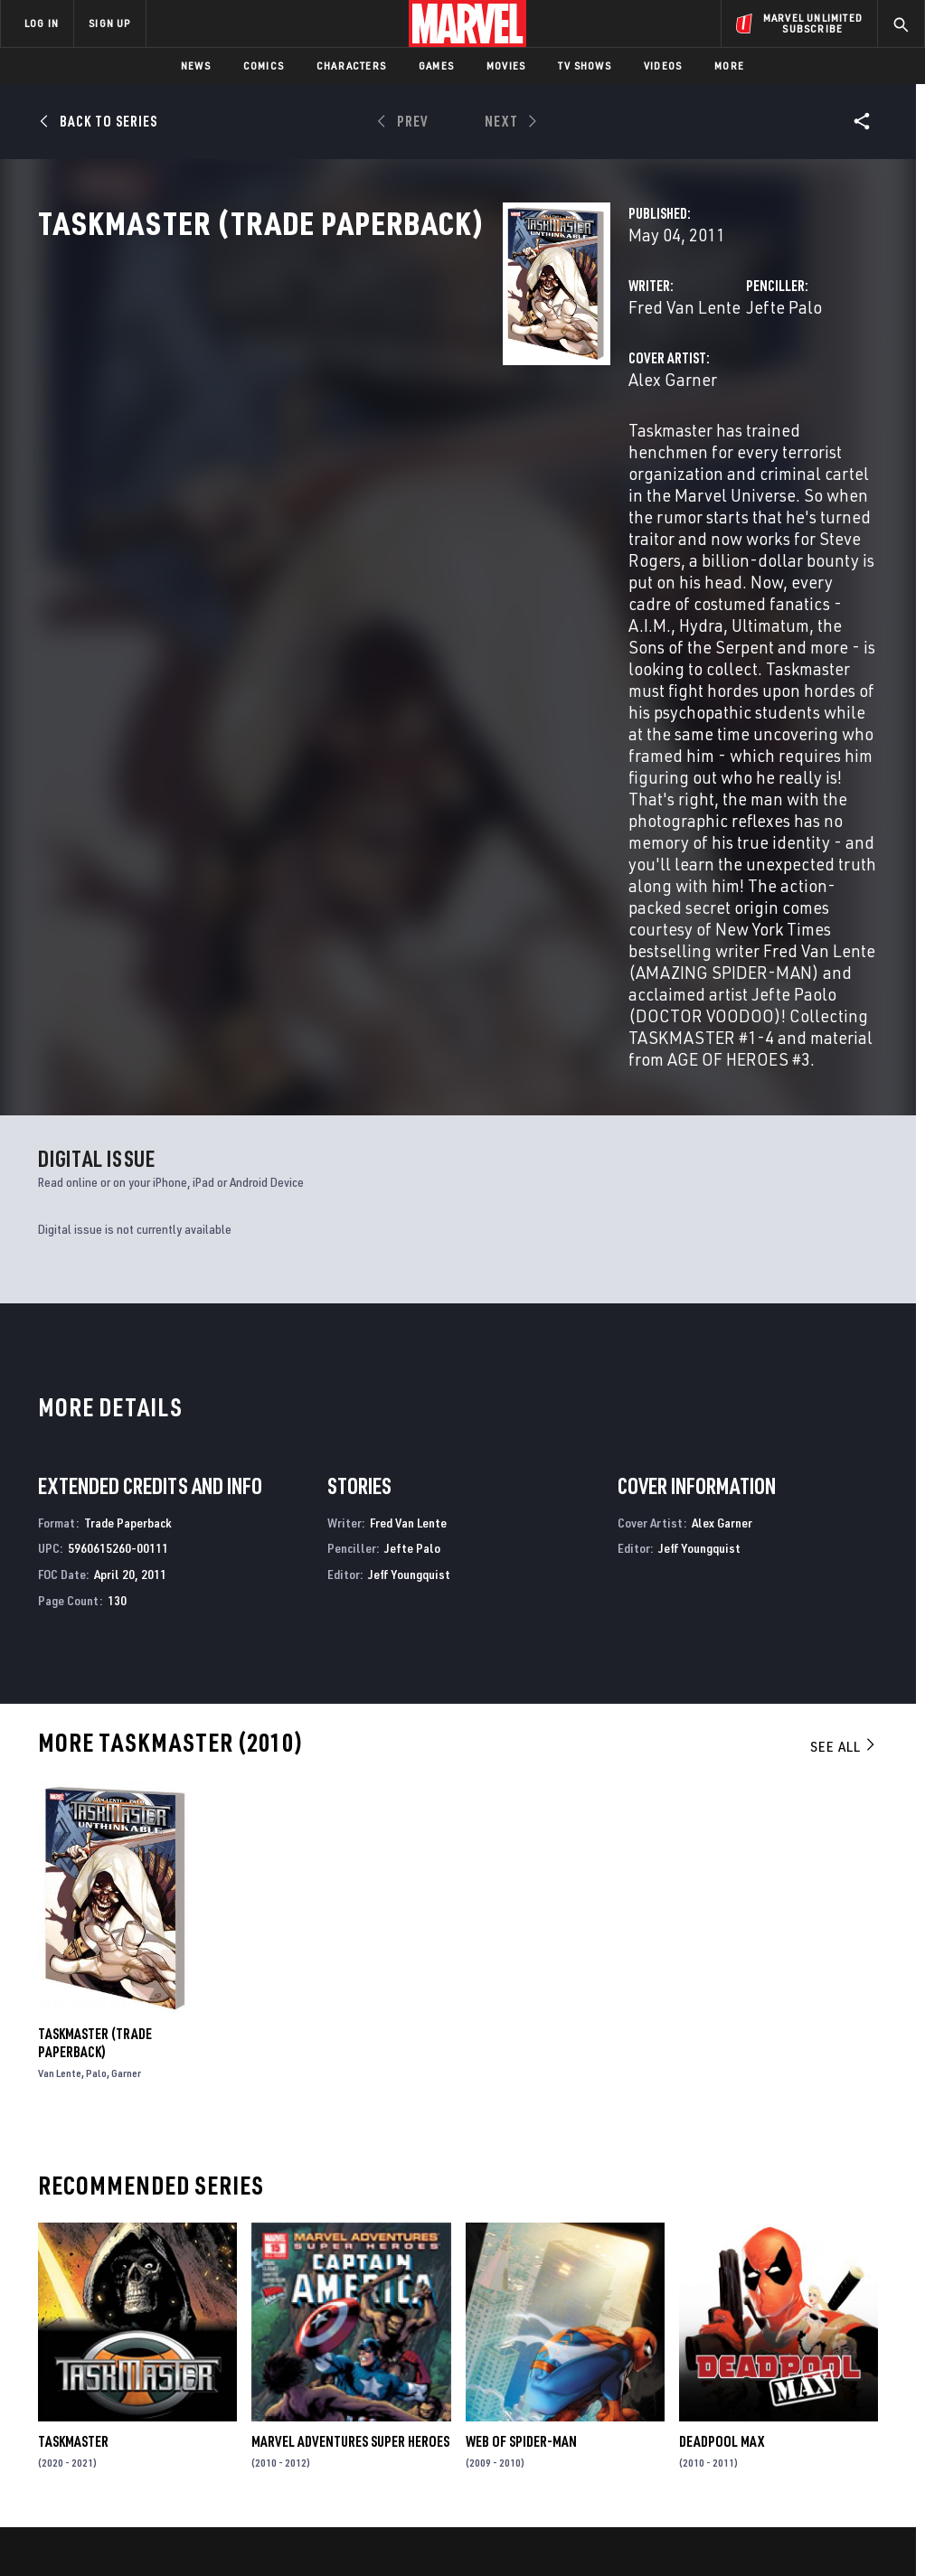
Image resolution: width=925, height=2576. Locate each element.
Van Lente (59, 1784)
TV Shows (584, 65)
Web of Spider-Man (521, 2152)
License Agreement (705, 2528)
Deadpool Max (721, 2152)
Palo (96, 1784)
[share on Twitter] (771, 2363)
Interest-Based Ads (818, 2528)
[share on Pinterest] (816, 2402)
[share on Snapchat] (771, 2402)
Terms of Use (81, 2528)
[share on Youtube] (726, 2402)
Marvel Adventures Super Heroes (350, 2152)
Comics (263, 65)
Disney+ (324, 2343)
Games (436, 65)
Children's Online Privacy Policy (565, 2528)
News (196, 65)
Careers (172, 2370)
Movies (505, 65)
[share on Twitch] (862, 2402)
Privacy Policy (164, 2528)
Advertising (337, 2317)
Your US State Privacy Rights (284, 2528)
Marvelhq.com (345, 2370)
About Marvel (190, 2317)
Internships (184, 2396)
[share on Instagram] (816, 2363)
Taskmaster (73, 2152)
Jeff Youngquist (409, 1285)
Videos (663, 65)
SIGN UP (109, 23)
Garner (126, 1784)
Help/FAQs (178, 2343)
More (729, 65)
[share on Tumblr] (862, 2363)
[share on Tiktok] (726, 2439)
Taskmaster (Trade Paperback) (95, 1753)
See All (843, 1457)
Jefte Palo (621, 386)
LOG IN (41, 23)
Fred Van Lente (359, 386)
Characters (351, 65)
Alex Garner (347, 458)
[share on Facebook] (726, 2364)
